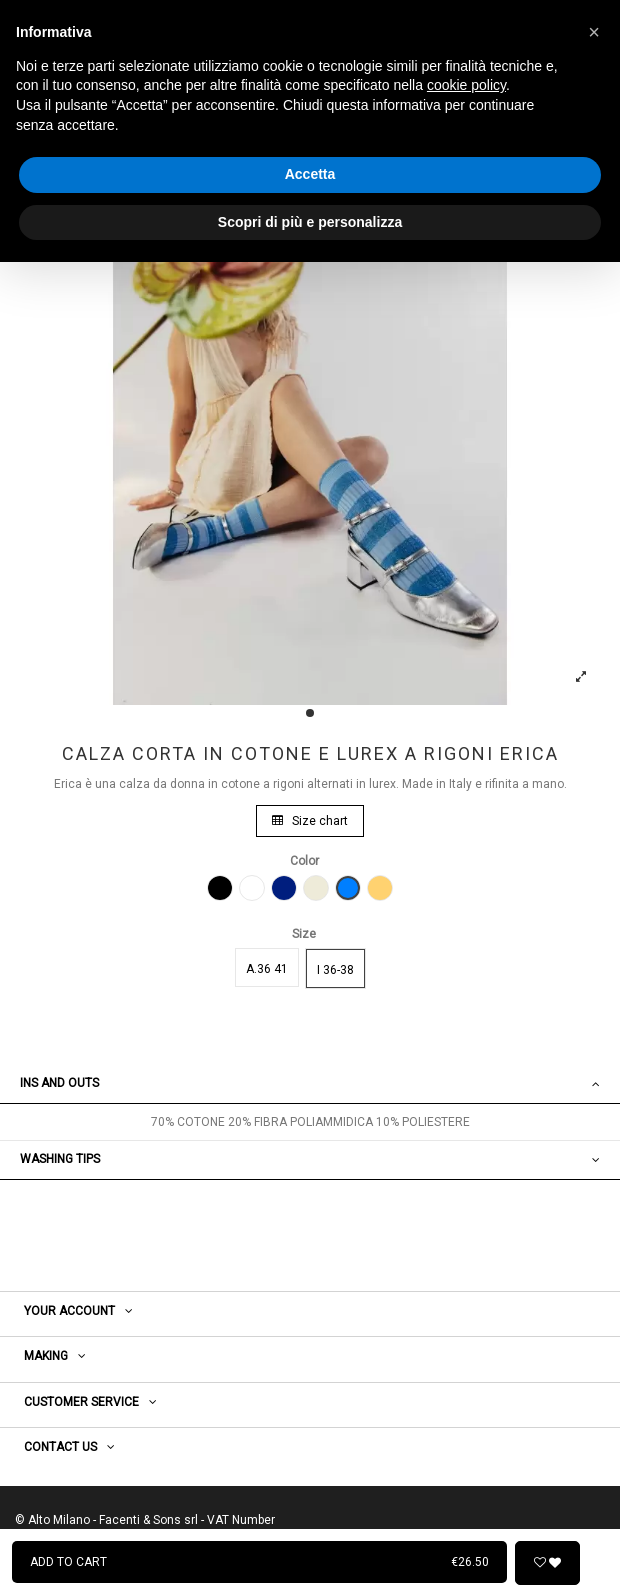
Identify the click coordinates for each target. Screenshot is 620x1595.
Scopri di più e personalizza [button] (310, 222)
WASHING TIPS (310, 1159)
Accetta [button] (310, 174)
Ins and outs (310, 1083)
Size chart (310, 821)
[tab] (310, 1084)
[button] (594, 32)
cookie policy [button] (466, 85)
